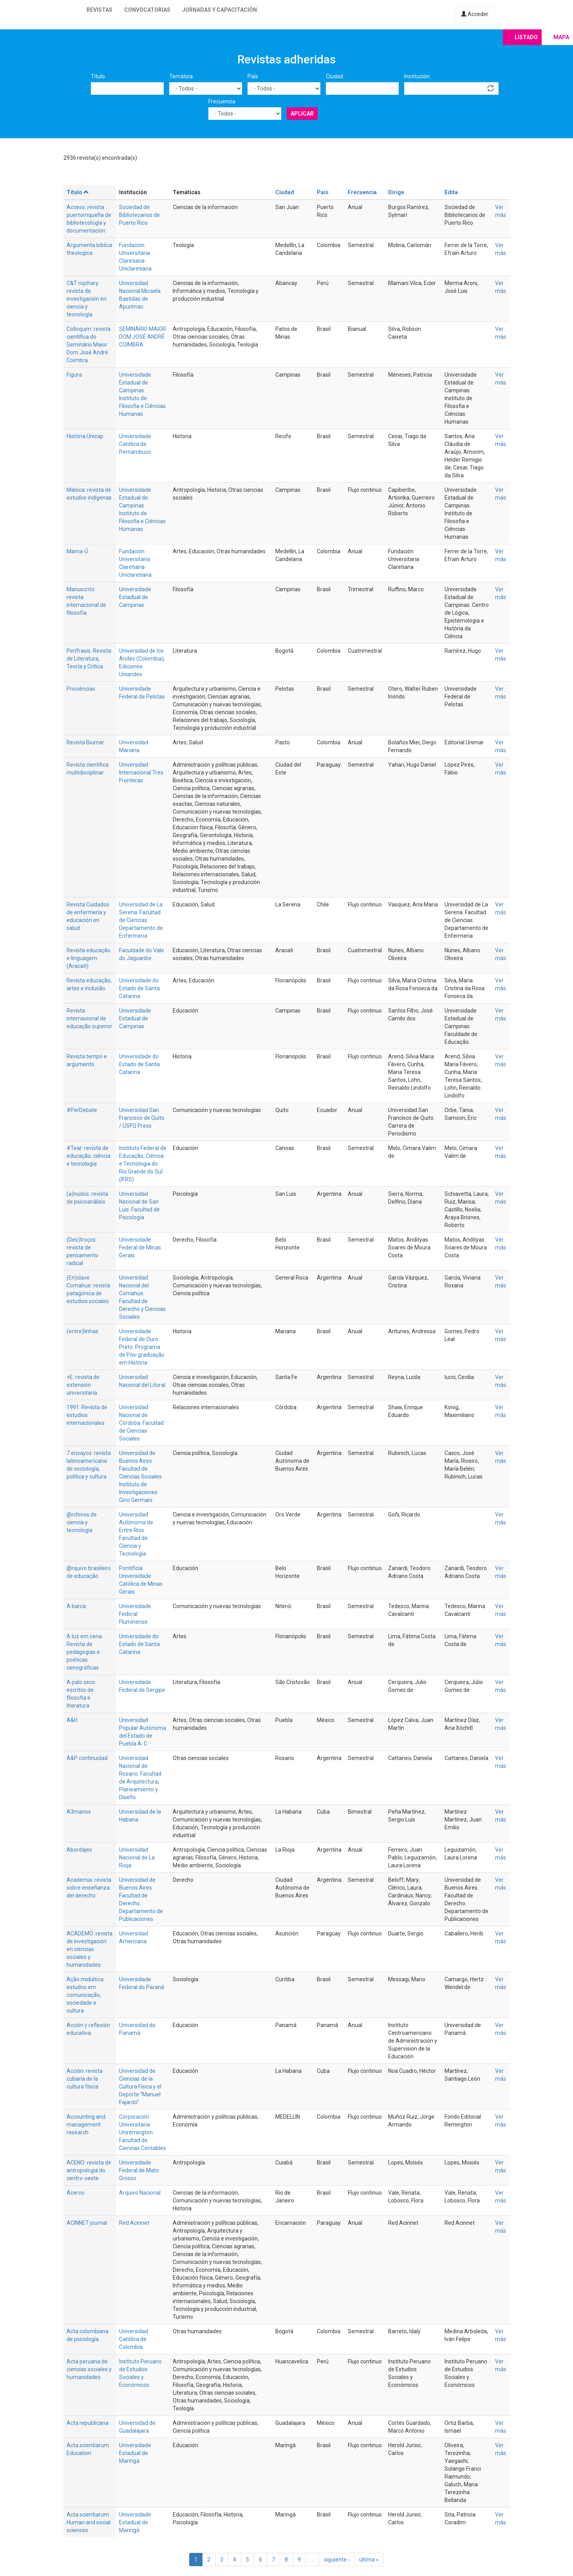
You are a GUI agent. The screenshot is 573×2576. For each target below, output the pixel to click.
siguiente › (336, 2559)
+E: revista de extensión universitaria (83, 1385)
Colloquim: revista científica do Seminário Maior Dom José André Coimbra (88, 344)
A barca (76, 1606)
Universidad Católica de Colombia (133, 2339)
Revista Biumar (85, 742)
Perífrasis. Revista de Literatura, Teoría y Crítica (89, 659)
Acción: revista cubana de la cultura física (85, 2079)
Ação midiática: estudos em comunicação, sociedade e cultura (86, 1995)
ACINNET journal (87, 2223)
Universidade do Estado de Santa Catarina (139, 988)
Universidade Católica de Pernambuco (135, 444)
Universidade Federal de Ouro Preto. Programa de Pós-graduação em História (141, 1347)
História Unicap (85, 436)
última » (369, 2559)
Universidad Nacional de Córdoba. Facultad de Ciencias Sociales (141, 1423)
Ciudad (334, 76)
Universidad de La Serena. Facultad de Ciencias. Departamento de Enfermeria (141, 920)
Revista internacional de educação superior (89, 1018)
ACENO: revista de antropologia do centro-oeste (89, 2170)
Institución (417, 76)
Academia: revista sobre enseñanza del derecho (89, 1888)
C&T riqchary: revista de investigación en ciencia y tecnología (87, 299)
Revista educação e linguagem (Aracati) (88, 958)
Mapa (561, 37)
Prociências (81, 689)
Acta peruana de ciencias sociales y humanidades (89, 2369)
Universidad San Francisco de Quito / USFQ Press (141, 1118)
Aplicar (302, 113)
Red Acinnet (134, 2223)
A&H (72, 1720)
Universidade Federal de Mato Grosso (139, 2170)
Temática (181, 76)
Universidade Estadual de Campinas (135, 597)
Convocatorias (147, 10)
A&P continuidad (87, 1758)
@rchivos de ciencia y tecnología (82, 1522)
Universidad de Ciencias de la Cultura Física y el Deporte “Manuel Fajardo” (140, 2086)
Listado (526, 37)
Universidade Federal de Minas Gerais (140, 1247)
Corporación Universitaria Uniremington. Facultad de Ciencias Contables (142, 2132)
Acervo (75, 2193)
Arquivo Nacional (140, 2193)
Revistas (99, 10)
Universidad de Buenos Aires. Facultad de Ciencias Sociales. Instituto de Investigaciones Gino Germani (141, 1476)
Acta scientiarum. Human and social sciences (88, 2522)
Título (98, 76)
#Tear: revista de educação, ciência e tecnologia (88, 1156)
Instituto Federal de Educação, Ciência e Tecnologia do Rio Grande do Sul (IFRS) (142, 1163)
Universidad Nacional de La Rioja (137, 1857)
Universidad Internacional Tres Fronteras (141, 772)
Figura (74, 375)
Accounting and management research (86, 2125)
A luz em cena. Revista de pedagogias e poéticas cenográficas (85, 1652)
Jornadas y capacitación (219, 10)
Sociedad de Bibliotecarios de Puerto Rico (139, 215)
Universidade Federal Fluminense (135, 1614)
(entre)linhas (82, 1331)
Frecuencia (221, 101)
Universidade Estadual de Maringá (135, 2453)
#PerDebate (82, 1110)
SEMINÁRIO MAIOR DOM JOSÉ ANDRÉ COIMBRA (142, 337)
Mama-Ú (77, 551)
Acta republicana (87, 2423)
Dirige (396, 192)
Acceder (474, 14)
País (253, 76)
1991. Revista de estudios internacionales (87, 1415)
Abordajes (79, 1850)
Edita (451, 192)
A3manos (79, 1812)
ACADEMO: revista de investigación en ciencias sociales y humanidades (89, 1949)
